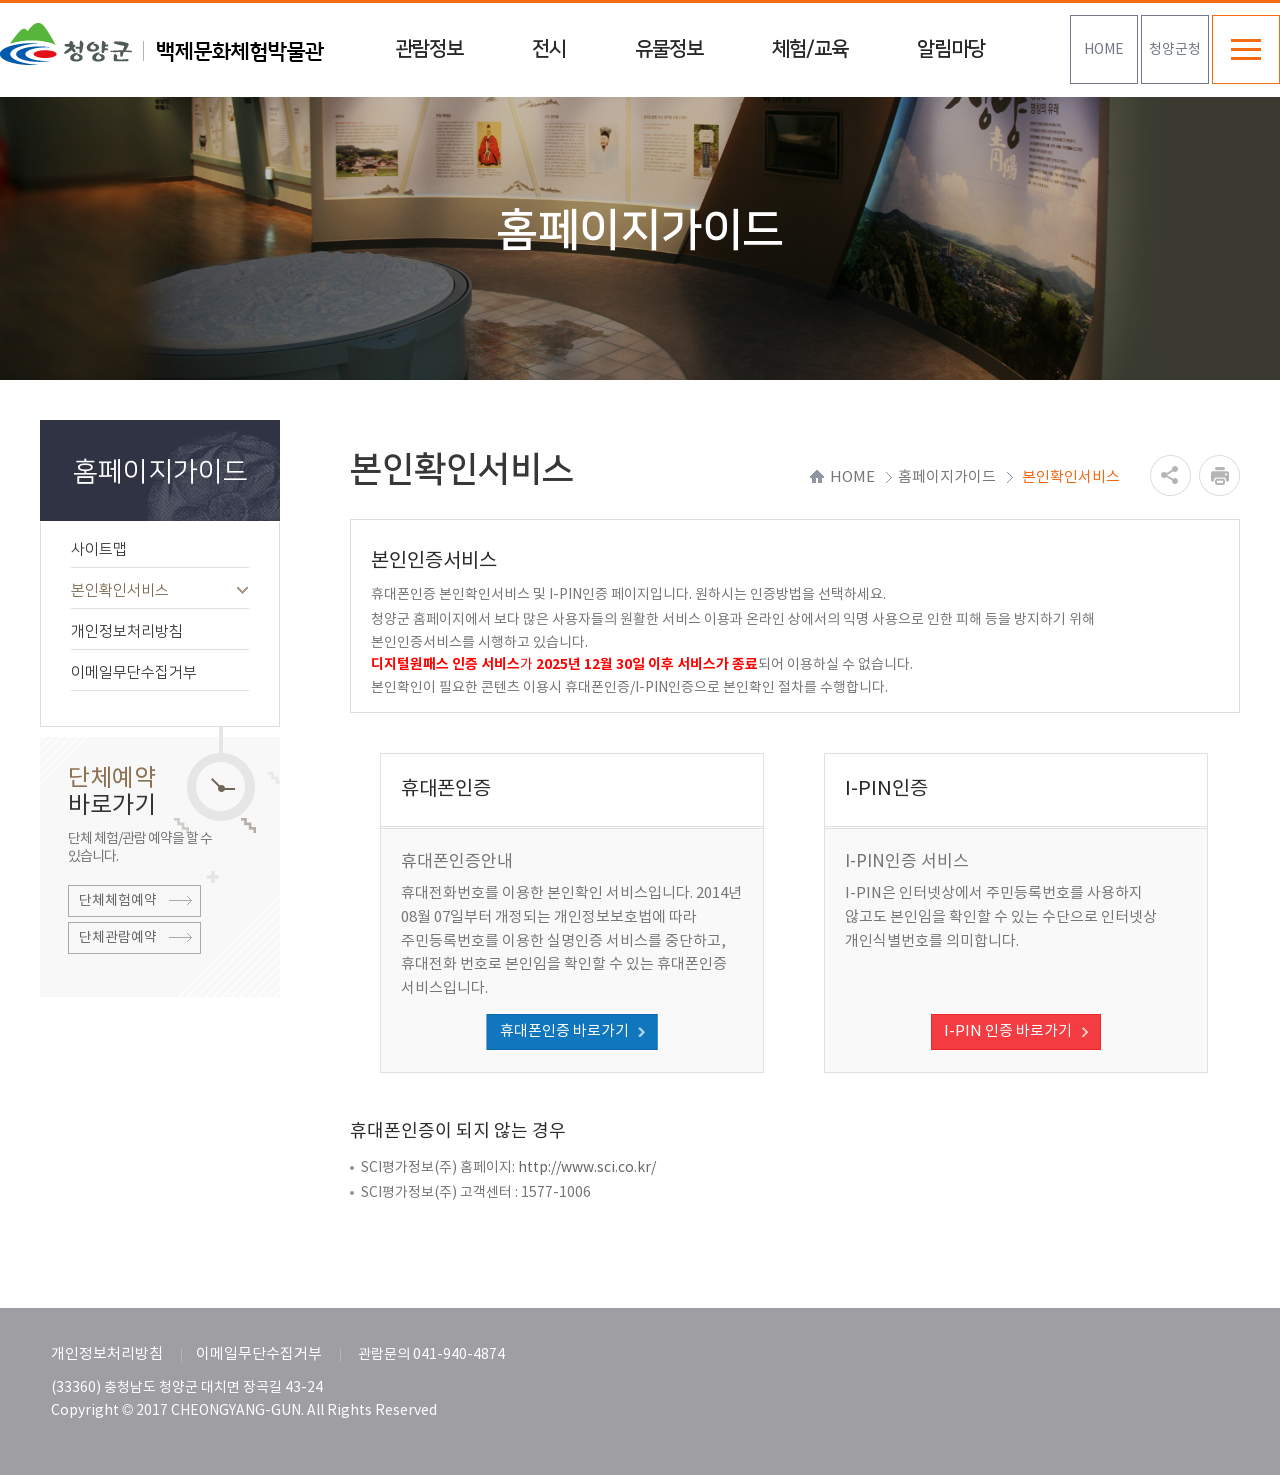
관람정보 (429, 49)
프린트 (1219, 475)
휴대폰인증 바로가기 (564, 1031)
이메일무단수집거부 (160, 672)
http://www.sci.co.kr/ (587, 1168)
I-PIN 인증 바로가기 (1008, 1031)
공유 (1170, 475)
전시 (549, 49)
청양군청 (1175, 50)
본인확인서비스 (160, 590)
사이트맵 (160, 549)
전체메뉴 (1246, 49)
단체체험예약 (118, 901)
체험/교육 (810, 49)
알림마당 (951, 49)
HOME (1104, 50)
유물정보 (669, 49)
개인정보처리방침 (160, 631)
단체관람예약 (118, 938)
